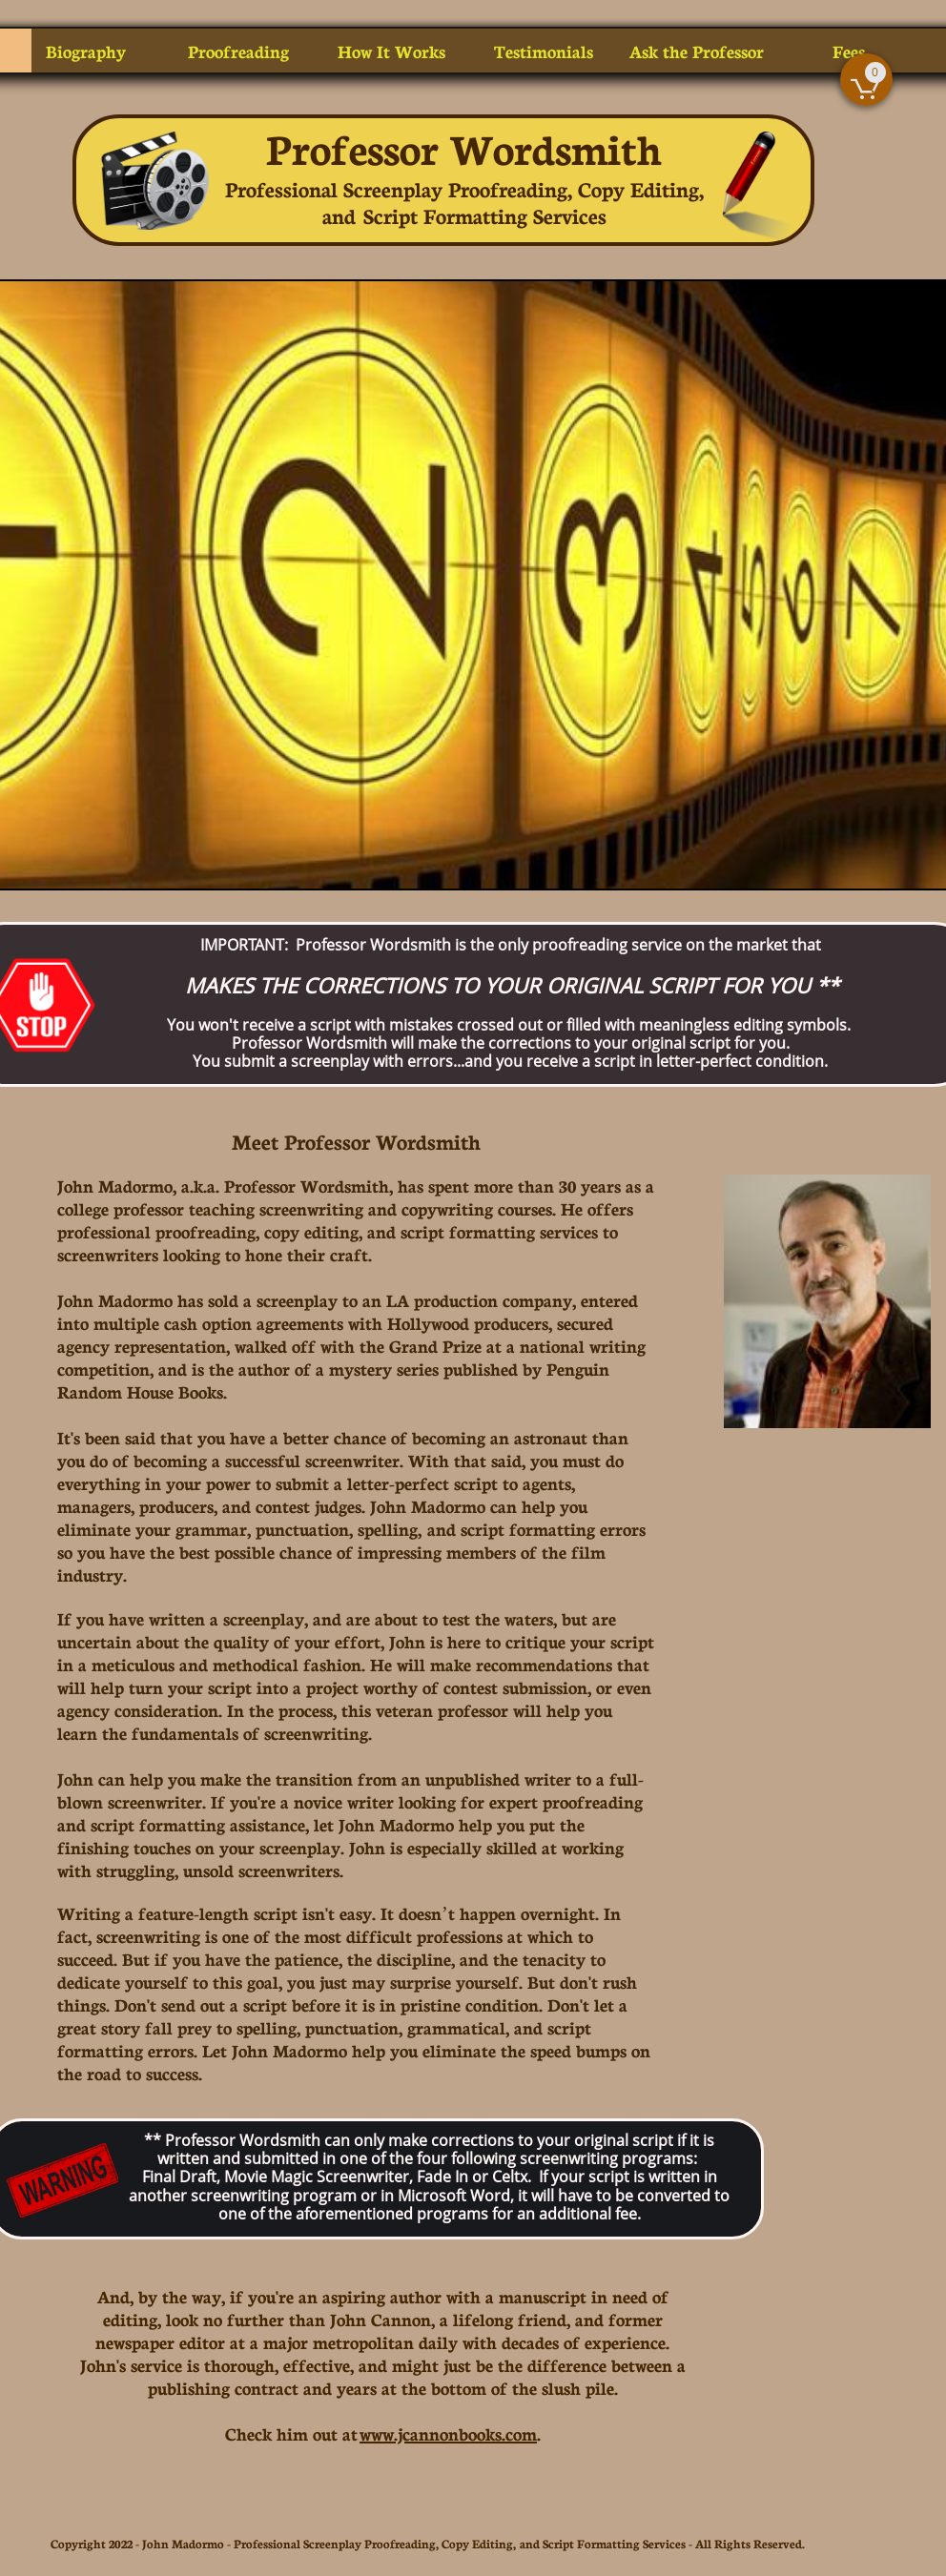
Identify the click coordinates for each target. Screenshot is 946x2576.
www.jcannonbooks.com (448, 2433)
